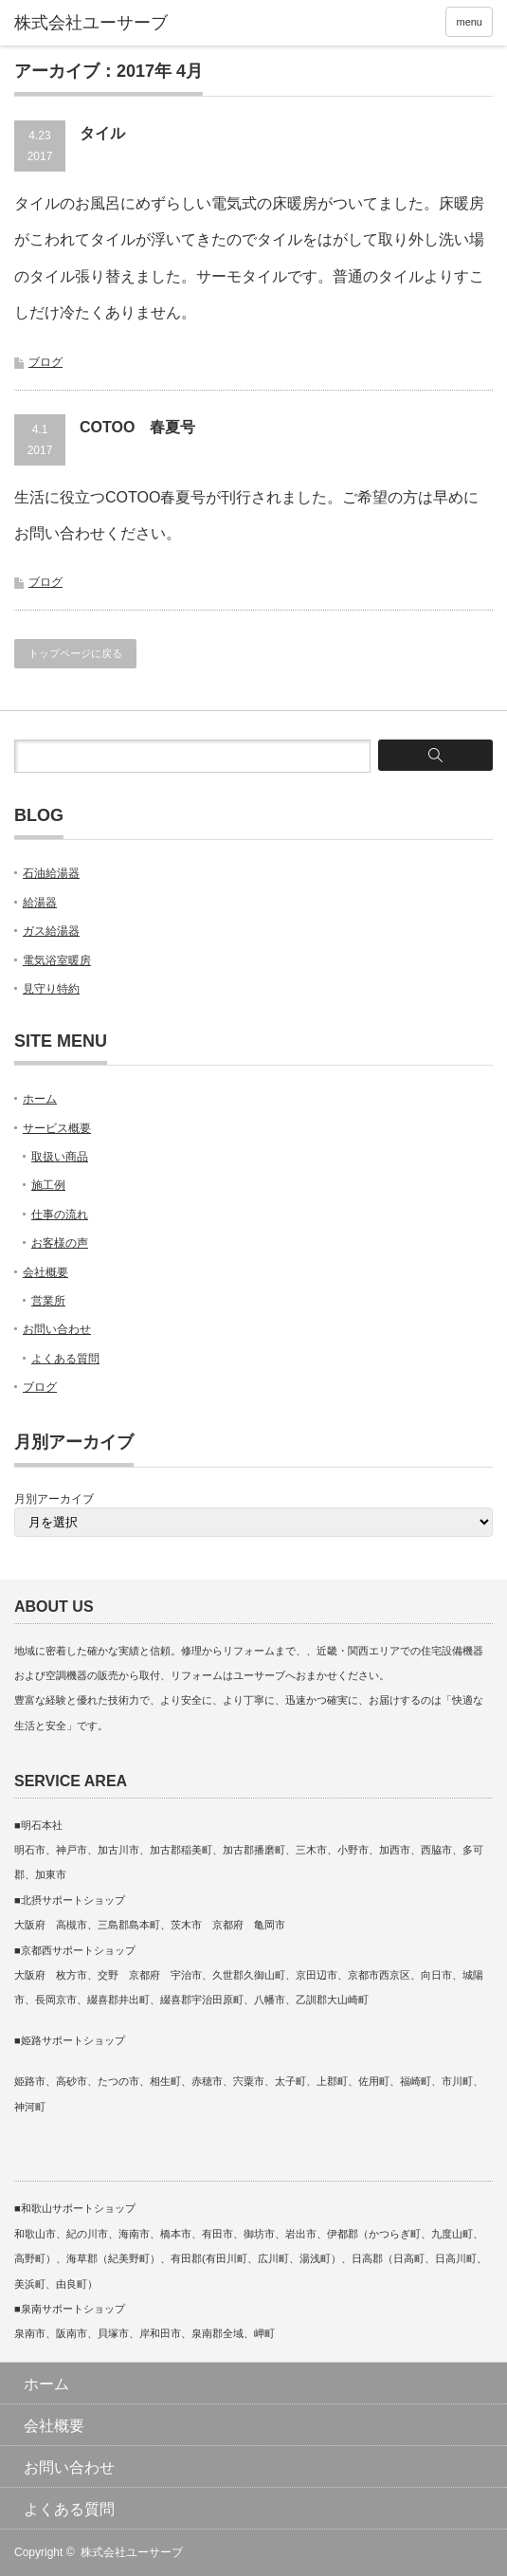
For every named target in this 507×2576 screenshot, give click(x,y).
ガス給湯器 (51, 931)
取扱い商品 (59, 1156)
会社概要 (45, 1272)
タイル (102, 133)
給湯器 (40, 902)
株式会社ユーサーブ (132, 2552)
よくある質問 (65, 1358)
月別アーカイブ (54, 1499)
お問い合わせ (57, 1329)
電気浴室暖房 (57, 960)
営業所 (48, 1300)
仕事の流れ (59, 1214)
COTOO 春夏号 (137, 427)
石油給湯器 (51, 873)
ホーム (40, 1098)
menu (469, 21)
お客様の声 (59, 1243)
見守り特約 (51, 989)
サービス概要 (57, 1128)
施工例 (48, 1185)
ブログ (45, 362)
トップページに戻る (75, 653)
